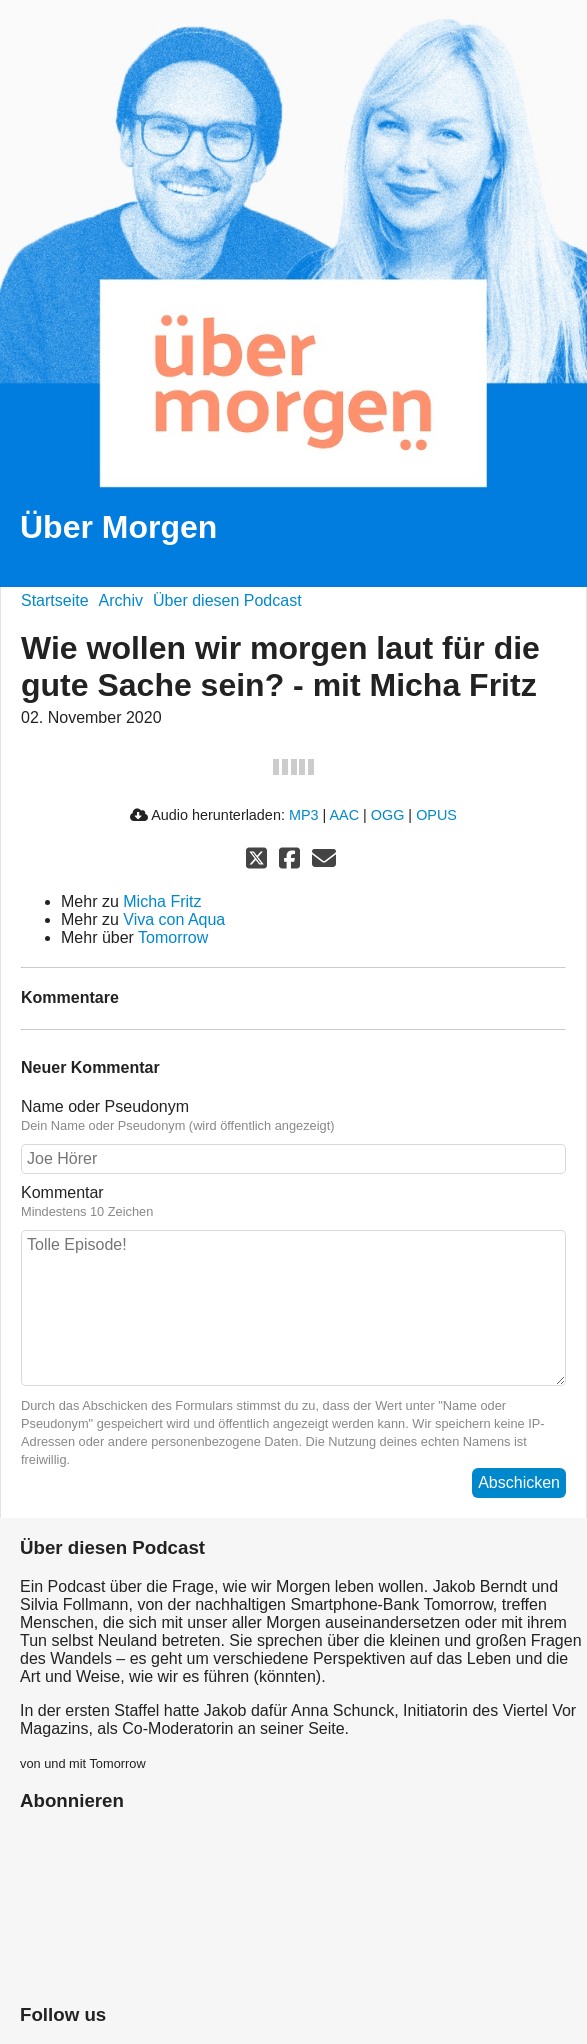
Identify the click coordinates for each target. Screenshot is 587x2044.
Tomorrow (173, 937)
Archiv (121, 600)
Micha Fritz (162, 901)
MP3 (304, 815)
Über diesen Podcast (227, 600)
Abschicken (519, 1482)
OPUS (436, 815)
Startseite (55, 600)
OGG (388, 815)
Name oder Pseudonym (105, 1106)
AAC (344, 815)
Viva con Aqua (174, 919)
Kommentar (62, 1192)
